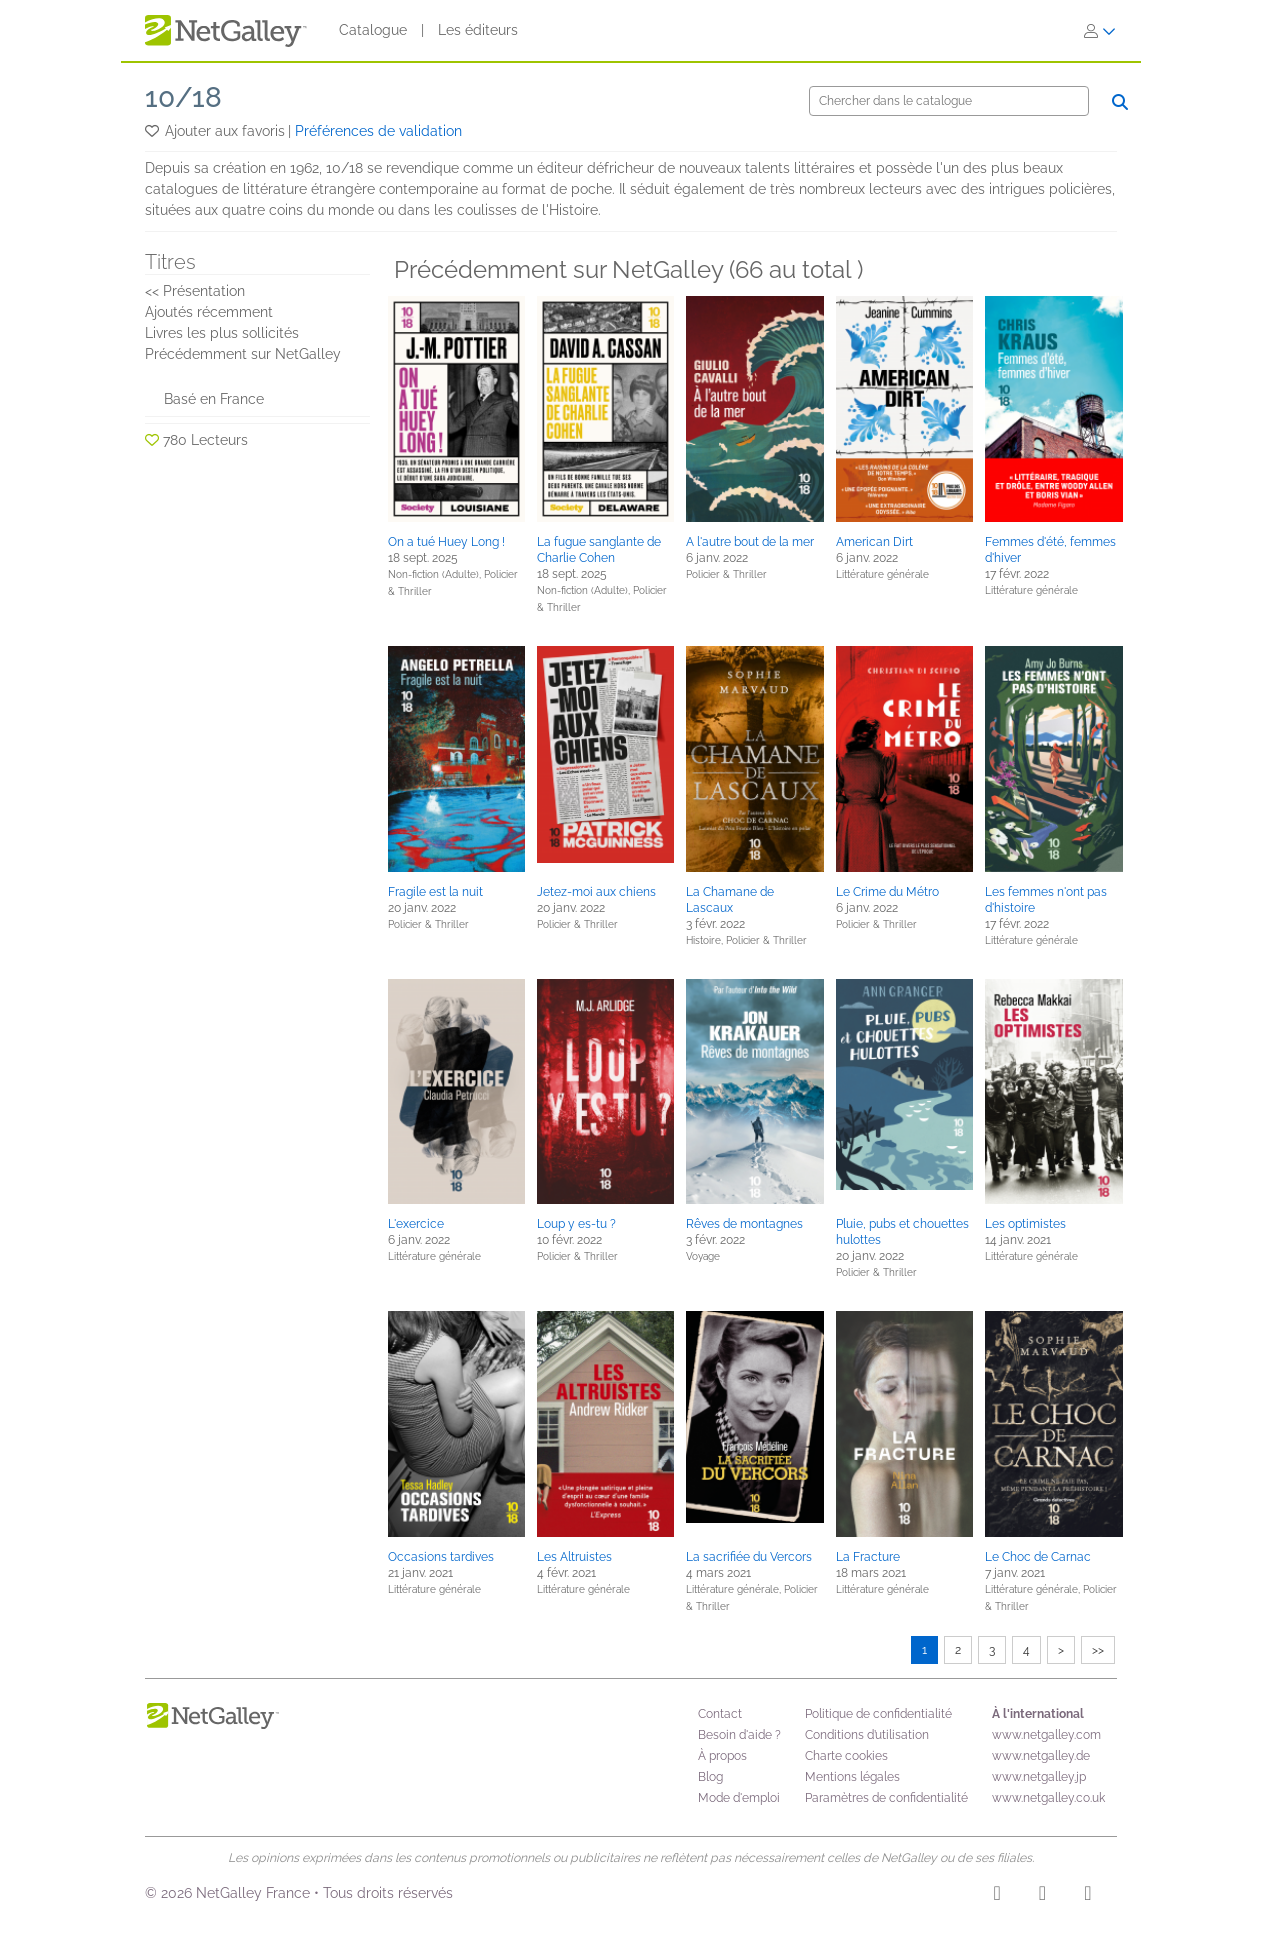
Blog (710, 1777)
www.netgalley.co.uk (1048, 1798)
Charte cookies (846, 1756)
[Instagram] (997, 1896)
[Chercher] (949, 101)
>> (1098, 1650)
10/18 (183, 97)
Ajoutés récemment (209, 312)
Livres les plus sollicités (222, 333)
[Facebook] (1042, 1896)
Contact (720, 1714)
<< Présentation (195, 291)
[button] (153, 131)
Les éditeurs (478, 30)
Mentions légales (852, 1777)
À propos (722, 1756)
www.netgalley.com (1046, 1735)
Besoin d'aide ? (739, 1735)
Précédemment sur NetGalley (243, 354)
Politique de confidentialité (878, 1714)
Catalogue (373, 30)
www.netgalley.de (1041, 1756)
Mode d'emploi (739, 1798)
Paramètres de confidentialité (886, 1798)
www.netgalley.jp (1039, 1777)
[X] (1087, 1896)
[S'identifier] (1100, 31)
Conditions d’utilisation (867, 1735)
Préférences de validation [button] (378, 131)
